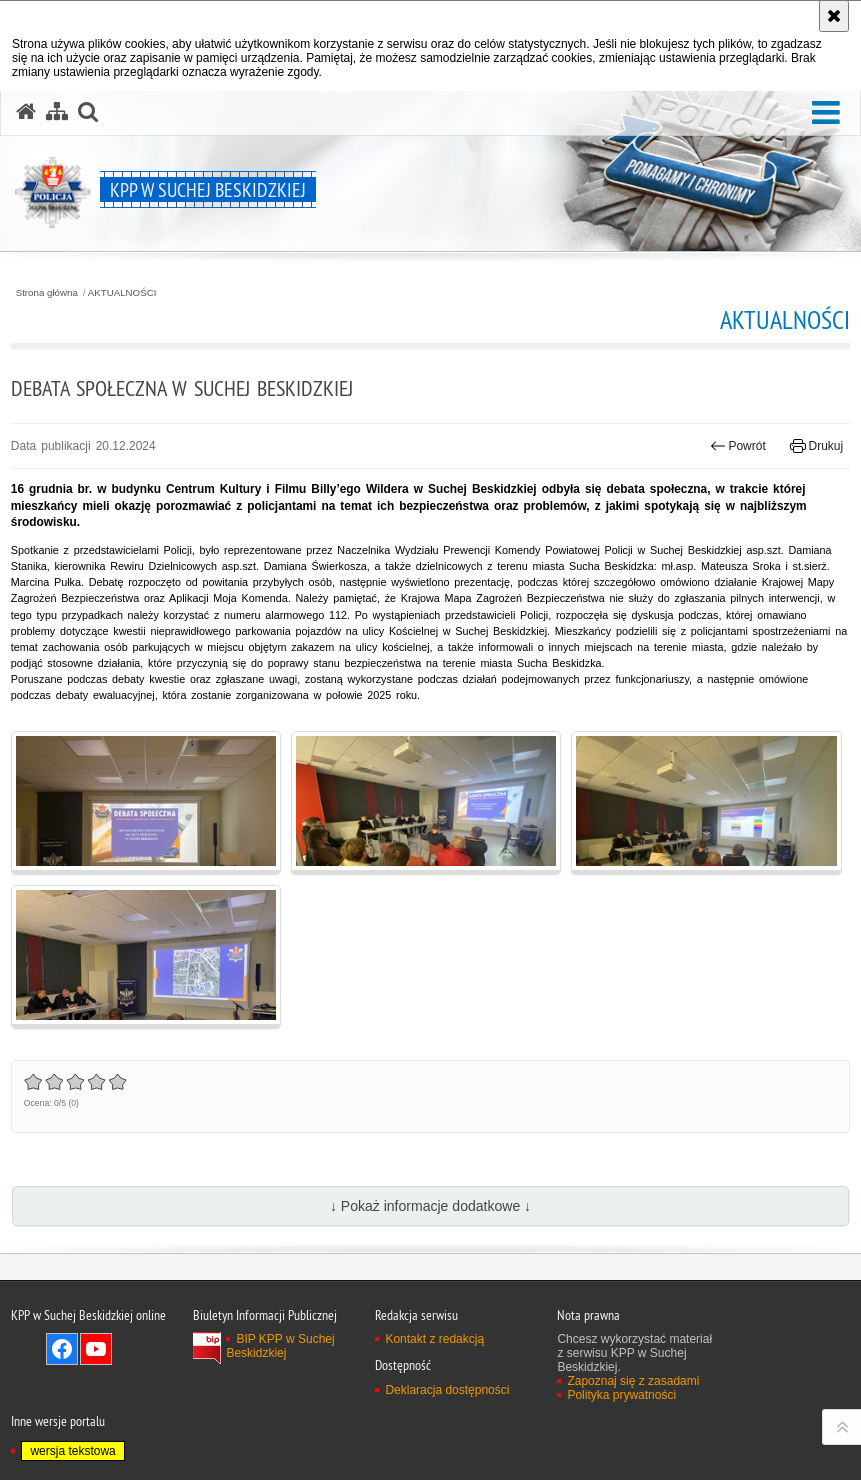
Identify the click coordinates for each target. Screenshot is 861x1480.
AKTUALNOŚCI (122, 293)
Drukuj (816, 446)
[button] (826, 113)
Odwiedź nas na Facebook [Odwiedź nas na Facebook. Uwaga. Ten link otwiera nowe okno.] (62, 1349)
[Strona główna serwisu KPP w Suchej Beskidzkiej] (26, 112)
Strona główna (47, 293)
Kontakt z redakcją (434, 1339)
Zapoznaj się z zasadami (633, 1381)
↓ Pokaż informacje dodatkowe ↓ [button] (430, 1206)
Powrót (738, 446)
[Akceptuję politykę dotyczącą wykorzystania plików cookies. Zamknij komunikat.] (834, 16)
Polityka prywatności (621, 1395)
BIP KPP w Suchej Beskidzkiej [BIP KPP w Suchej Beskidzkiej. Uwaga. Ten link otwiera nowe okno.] (280, 1346)
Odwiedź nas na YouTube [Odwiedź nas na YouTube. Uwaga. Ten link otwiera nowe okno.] (96, 1349)
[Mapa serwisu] (57, 112)
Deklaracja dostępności (447, 1390)
